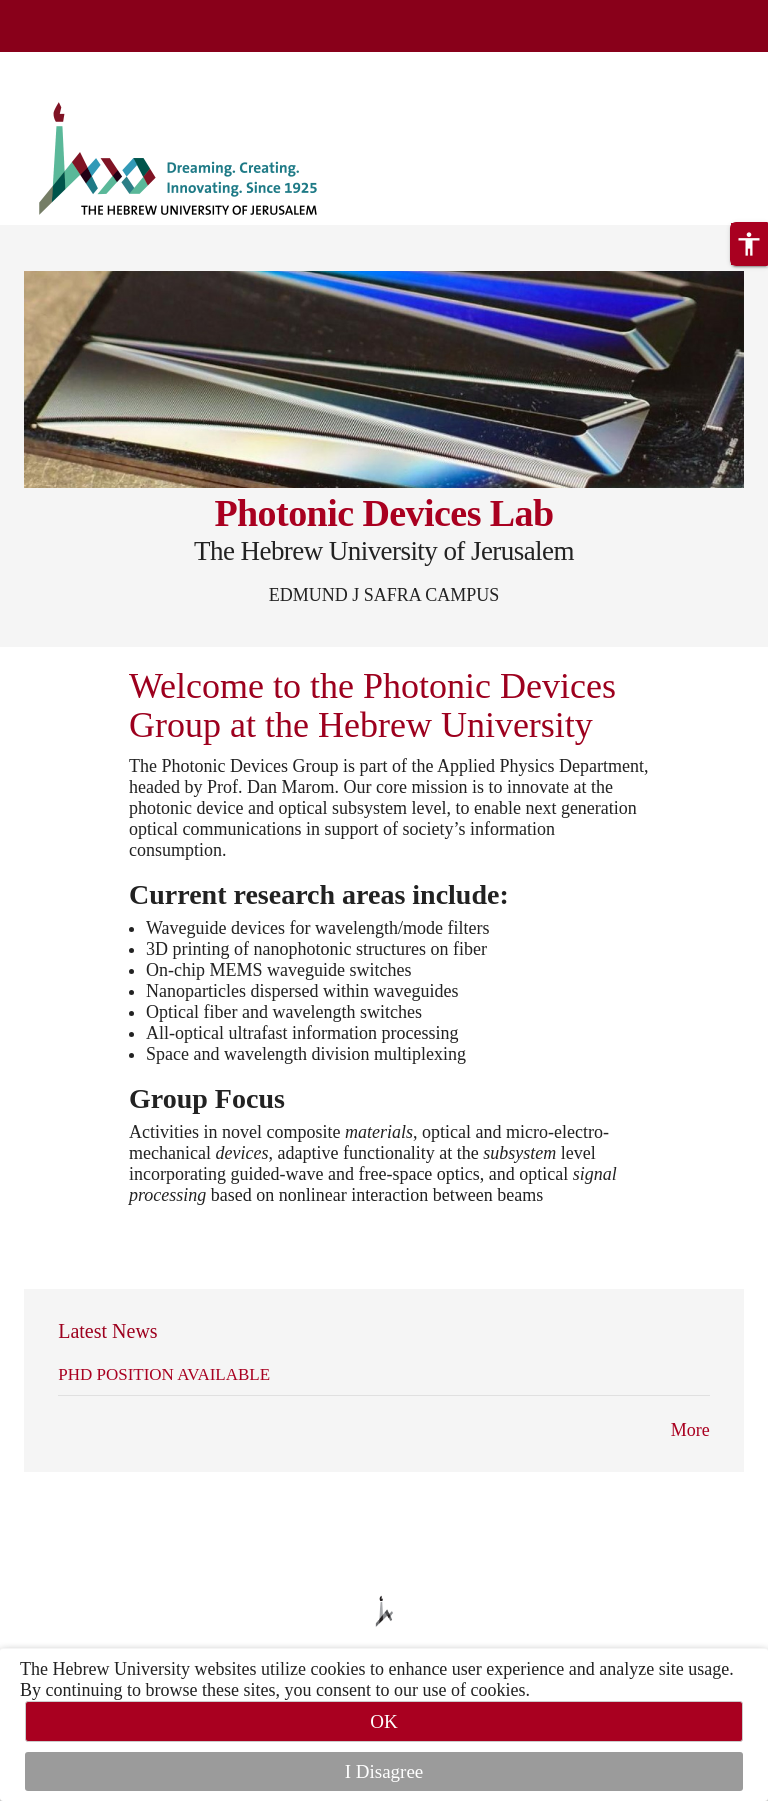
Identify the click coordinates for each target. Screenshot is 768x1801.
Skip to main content (74, 64)
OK (383, 1721)
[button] (749, 244)
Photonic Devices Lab (383, 513)
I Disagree (384, 1771)
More (690, 1430)
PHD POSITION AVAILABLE (164, 1374)
